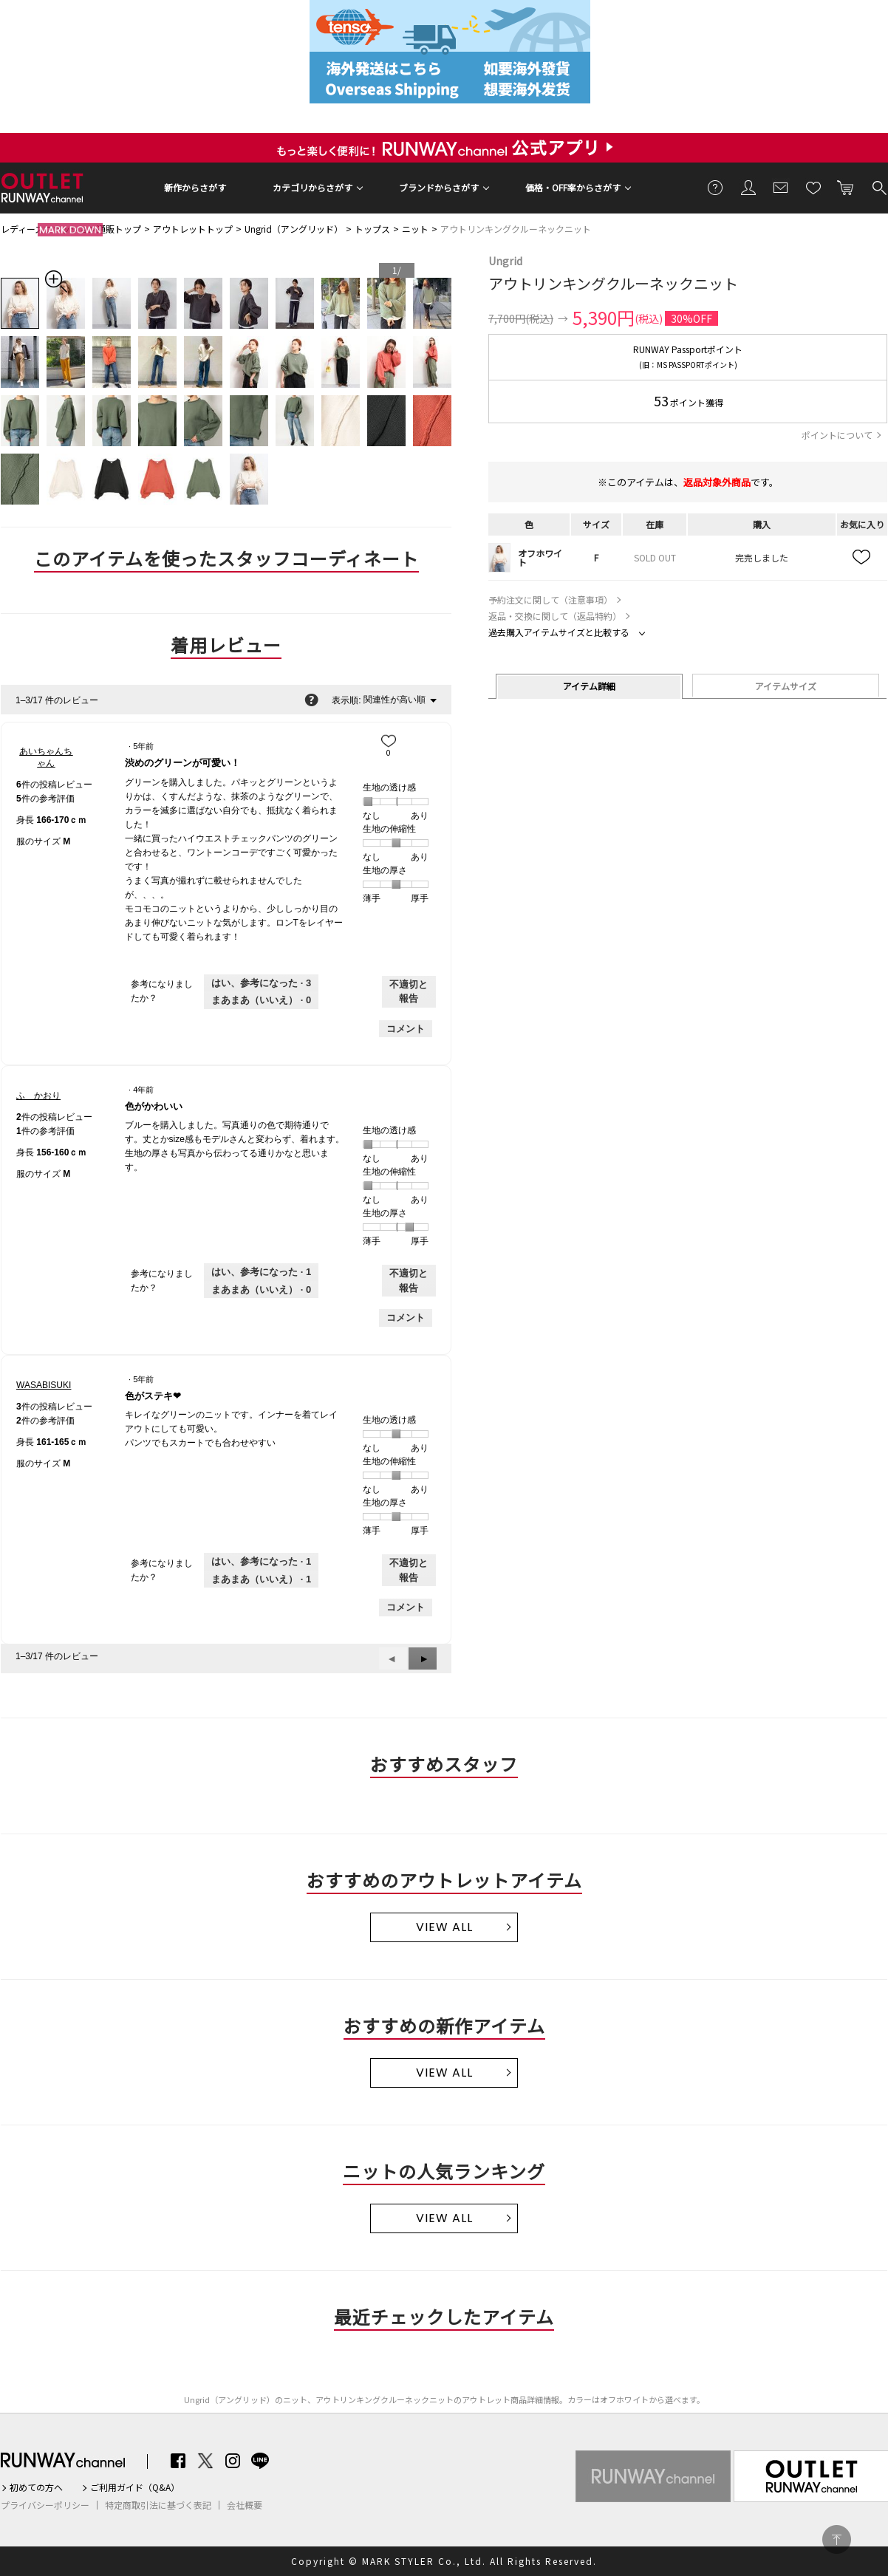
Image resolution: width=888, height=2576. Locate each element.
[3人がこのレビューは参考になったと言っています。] (261, 983)
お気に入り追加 (862, 557)
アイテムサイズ (785, 686)
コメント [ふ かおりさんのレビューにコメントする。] (405, 1317)
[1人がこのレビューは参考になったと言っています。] (261, 1272)
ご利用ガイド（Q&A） (135, 2487)
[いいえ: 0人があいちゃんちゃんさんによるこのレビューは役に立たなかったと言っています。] (261, 1000)
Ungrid (505, 260)
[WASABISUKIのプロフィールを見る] (43, 1385)
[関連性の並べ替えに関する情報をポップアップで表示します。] (311, 699)
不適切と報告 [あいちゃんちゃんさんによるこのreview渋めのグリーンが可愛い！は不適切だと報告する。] (408, 992)
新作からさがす (195, 187)
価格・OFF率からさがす (573, 187)
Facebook (178, 2461)
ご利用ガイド (716, 187)
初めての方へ (36, 2487)
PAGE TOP (836, 2539)
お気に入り (813, 187)
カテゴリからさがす (312, 187)
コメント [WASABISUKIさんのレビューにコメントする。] (405, 1607)
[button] (423, 1658)
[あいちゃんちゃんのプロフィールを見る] (46, 757)
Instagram (233, 2461)
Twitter (205, 2461)
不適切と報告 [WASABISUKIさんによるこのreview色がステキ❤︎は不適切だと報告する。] (408, 1570)
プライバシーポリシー (45, 2505)
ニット (415, 228)
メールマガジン (781, 187)
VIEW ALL (444, 1927)
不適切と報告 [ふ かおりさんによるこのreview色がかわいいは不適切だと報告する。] (408, 1281)
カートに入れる (846, 187)
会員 (748, 187)
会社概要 (244, 2505)
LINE (260, 2461)
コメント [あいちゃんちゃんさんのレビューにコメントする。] (405, 1028)
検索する (878, 187)
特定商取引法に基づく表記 (158, 2505)
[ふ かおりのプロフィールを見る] (38, 1095)
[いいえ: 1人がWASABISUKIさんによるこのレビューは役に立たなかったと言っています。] (261, 1579)
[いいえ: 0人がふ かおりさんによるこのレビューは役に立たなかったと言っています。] (261, 1290)
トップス (372, 228)
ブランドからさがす (439, 187)
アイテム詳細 (589, 686)
